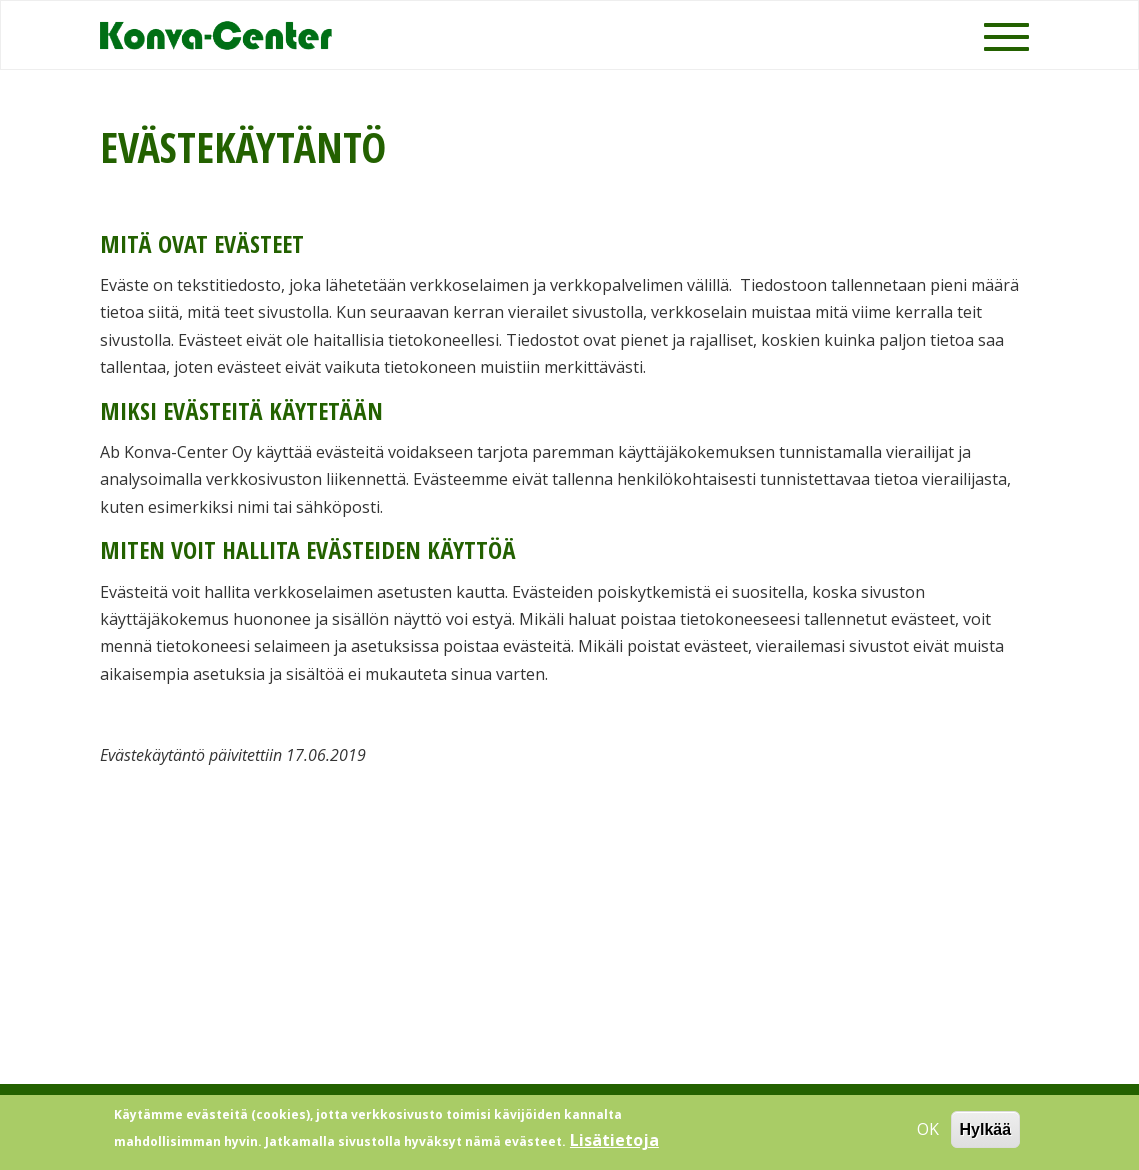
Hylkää (986, 1134)
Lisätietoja (614, 1146)
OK (928, 1134)
